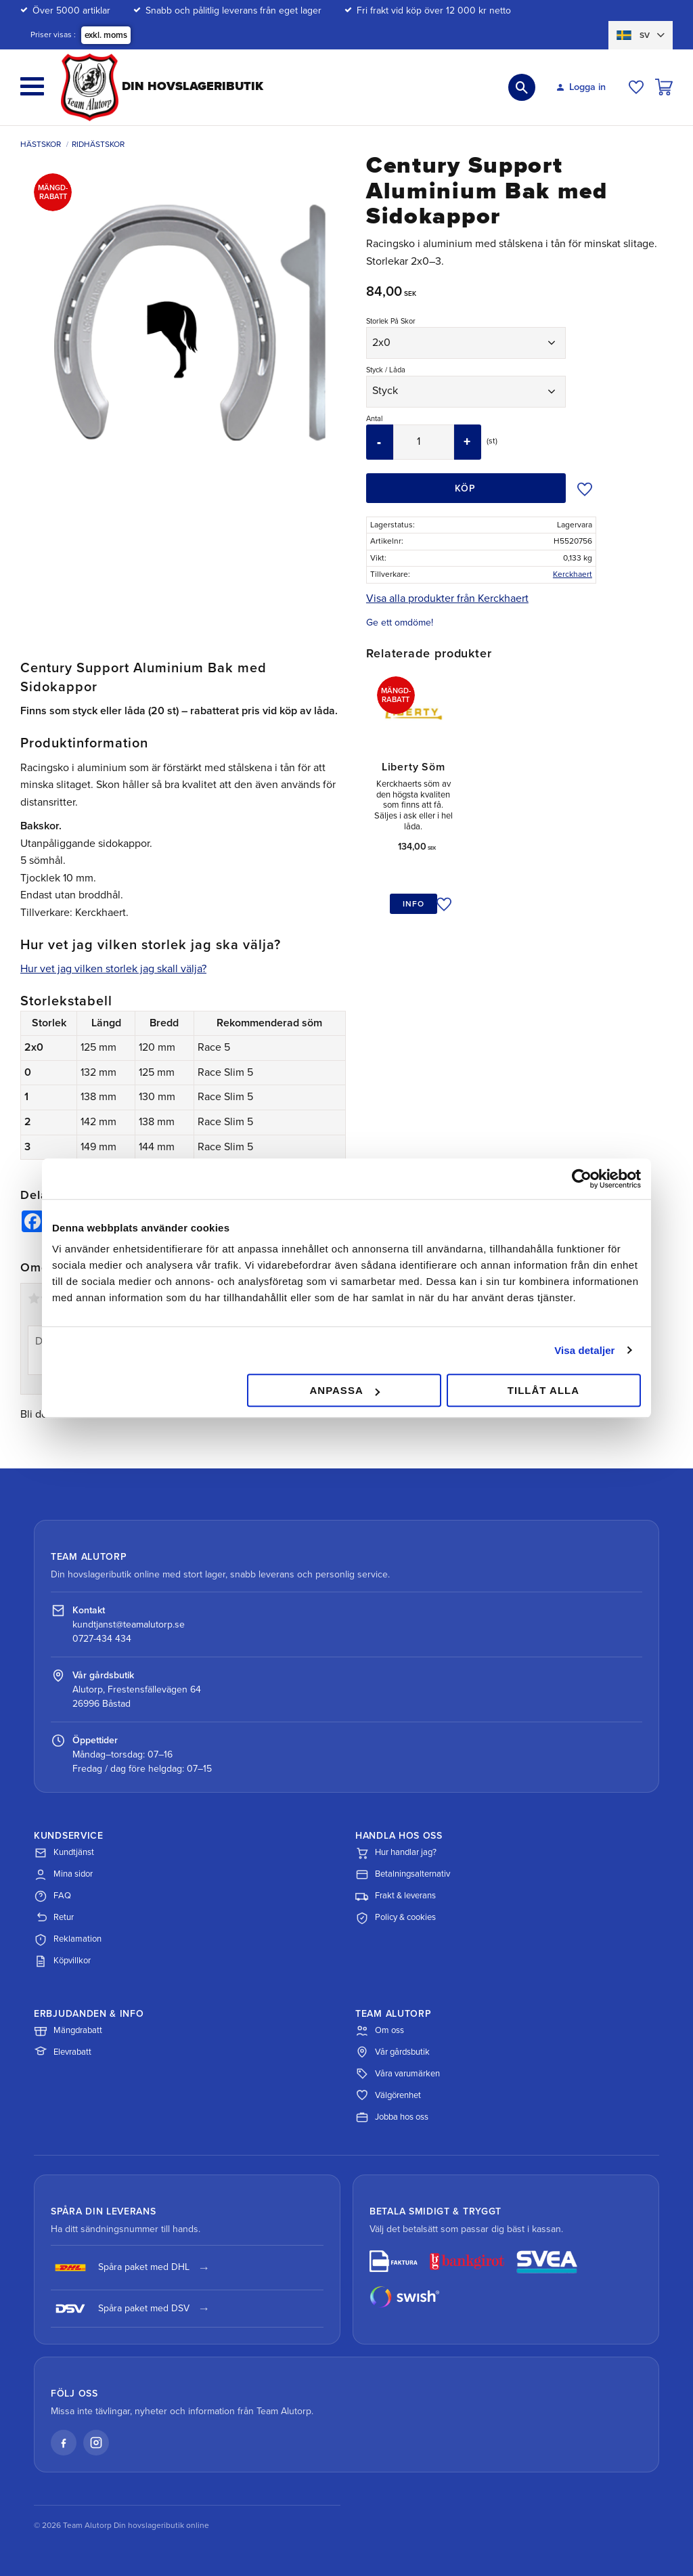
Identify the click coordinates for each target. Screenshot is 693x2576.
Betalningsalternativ (402, 1874)
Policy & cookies (395, 1918)
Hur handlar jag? (396, 1853)
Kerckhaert (572, 574)
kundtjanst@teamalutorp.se (128, 1624)
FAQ (52, 1896)
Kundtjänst (64, 1853)
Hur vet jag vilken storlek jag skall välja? (113, 969)
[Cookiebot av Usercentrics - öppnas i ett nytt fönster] (581, 1179)
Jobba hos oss (391, 2117)
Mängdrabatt (68, 2030)
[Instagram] (96, 2442)
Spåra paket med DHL (120, 2267)
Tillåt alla (543, 1390)
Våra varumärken (397, 2073)
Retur (54, 1918)
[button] (32, 86)
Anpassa (344, 1390)
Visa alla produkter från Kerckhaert (447, 598)
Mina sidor (63, 1874)
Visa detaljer (584, 1350)
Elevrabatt (62, 2052)
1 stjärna (34, 1298)
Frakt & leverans (395, 1896)
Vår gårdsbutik (392, 2052)
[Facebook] (63, 2442)
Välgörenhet (388, 2095)
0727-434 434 (101, 1638)
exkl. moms (106, 35)
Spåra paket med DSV (120, 2308)
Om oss (379, 2030)
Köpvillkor (62, 1961)
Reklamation (68, 1939)
